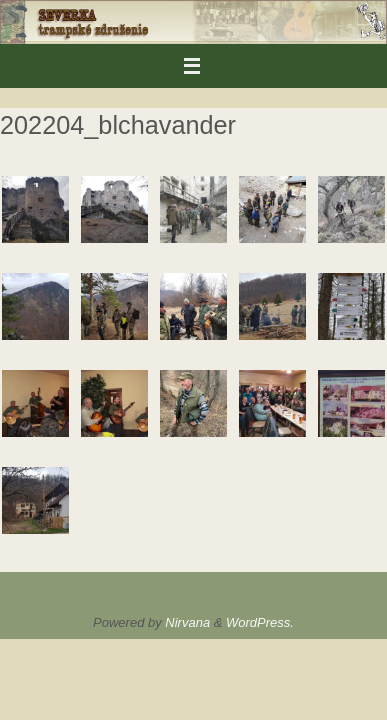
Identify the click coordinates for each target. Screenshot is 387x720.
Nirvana (187, 622)
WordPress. (260, 622)
